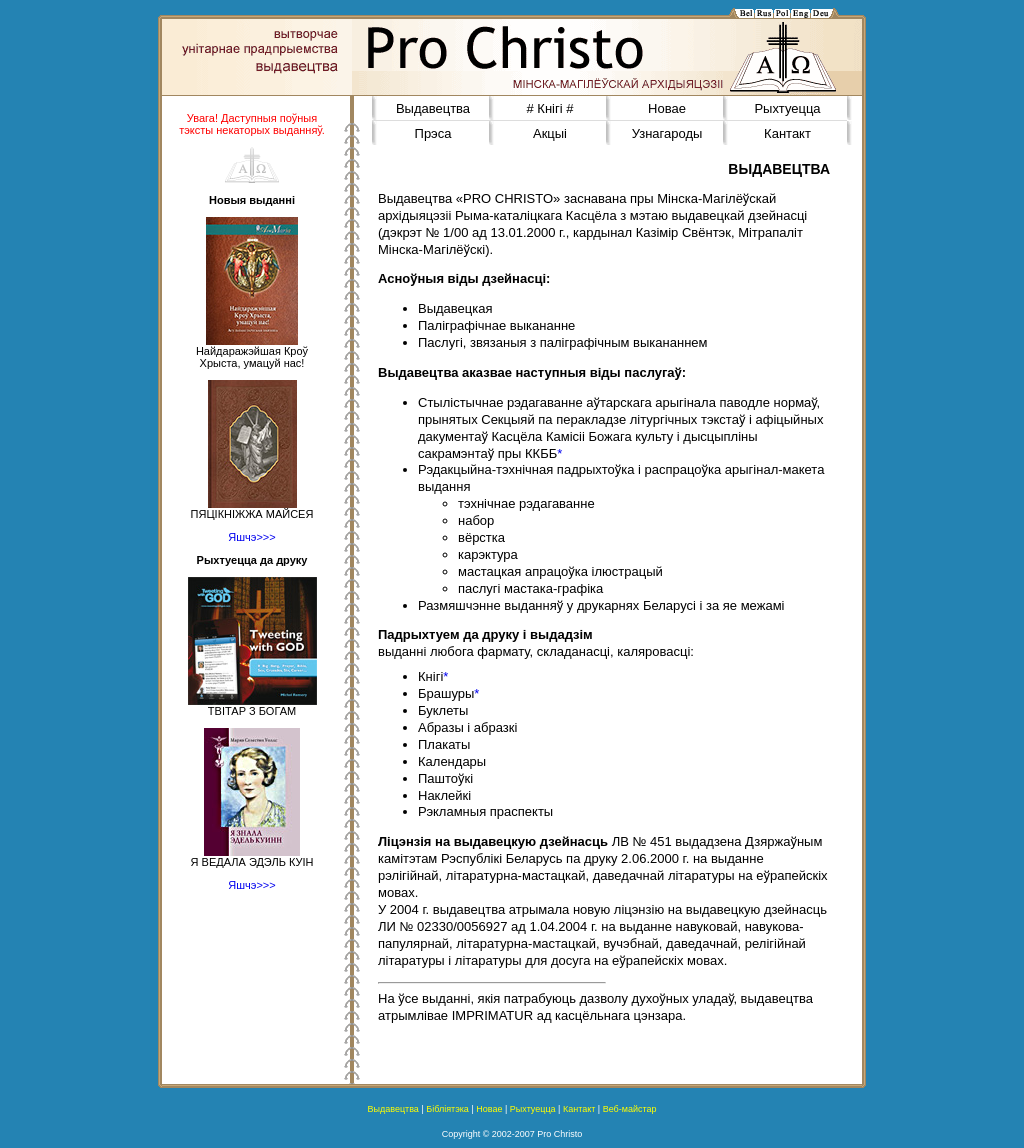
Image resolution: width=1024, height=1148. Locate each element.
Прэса (433, 133)
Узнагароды (667, 133)
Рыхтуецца (787, 108)
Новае (667, 108)
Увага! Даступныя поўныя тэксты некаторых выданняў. (252, 124)
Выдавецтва (433, 108)
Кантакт (787, 133)
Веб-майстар (630, 1109)
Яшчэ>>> (251, 537)
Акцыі (550, 133)
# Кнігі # (550, 108)
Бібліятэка (447, 1109)
